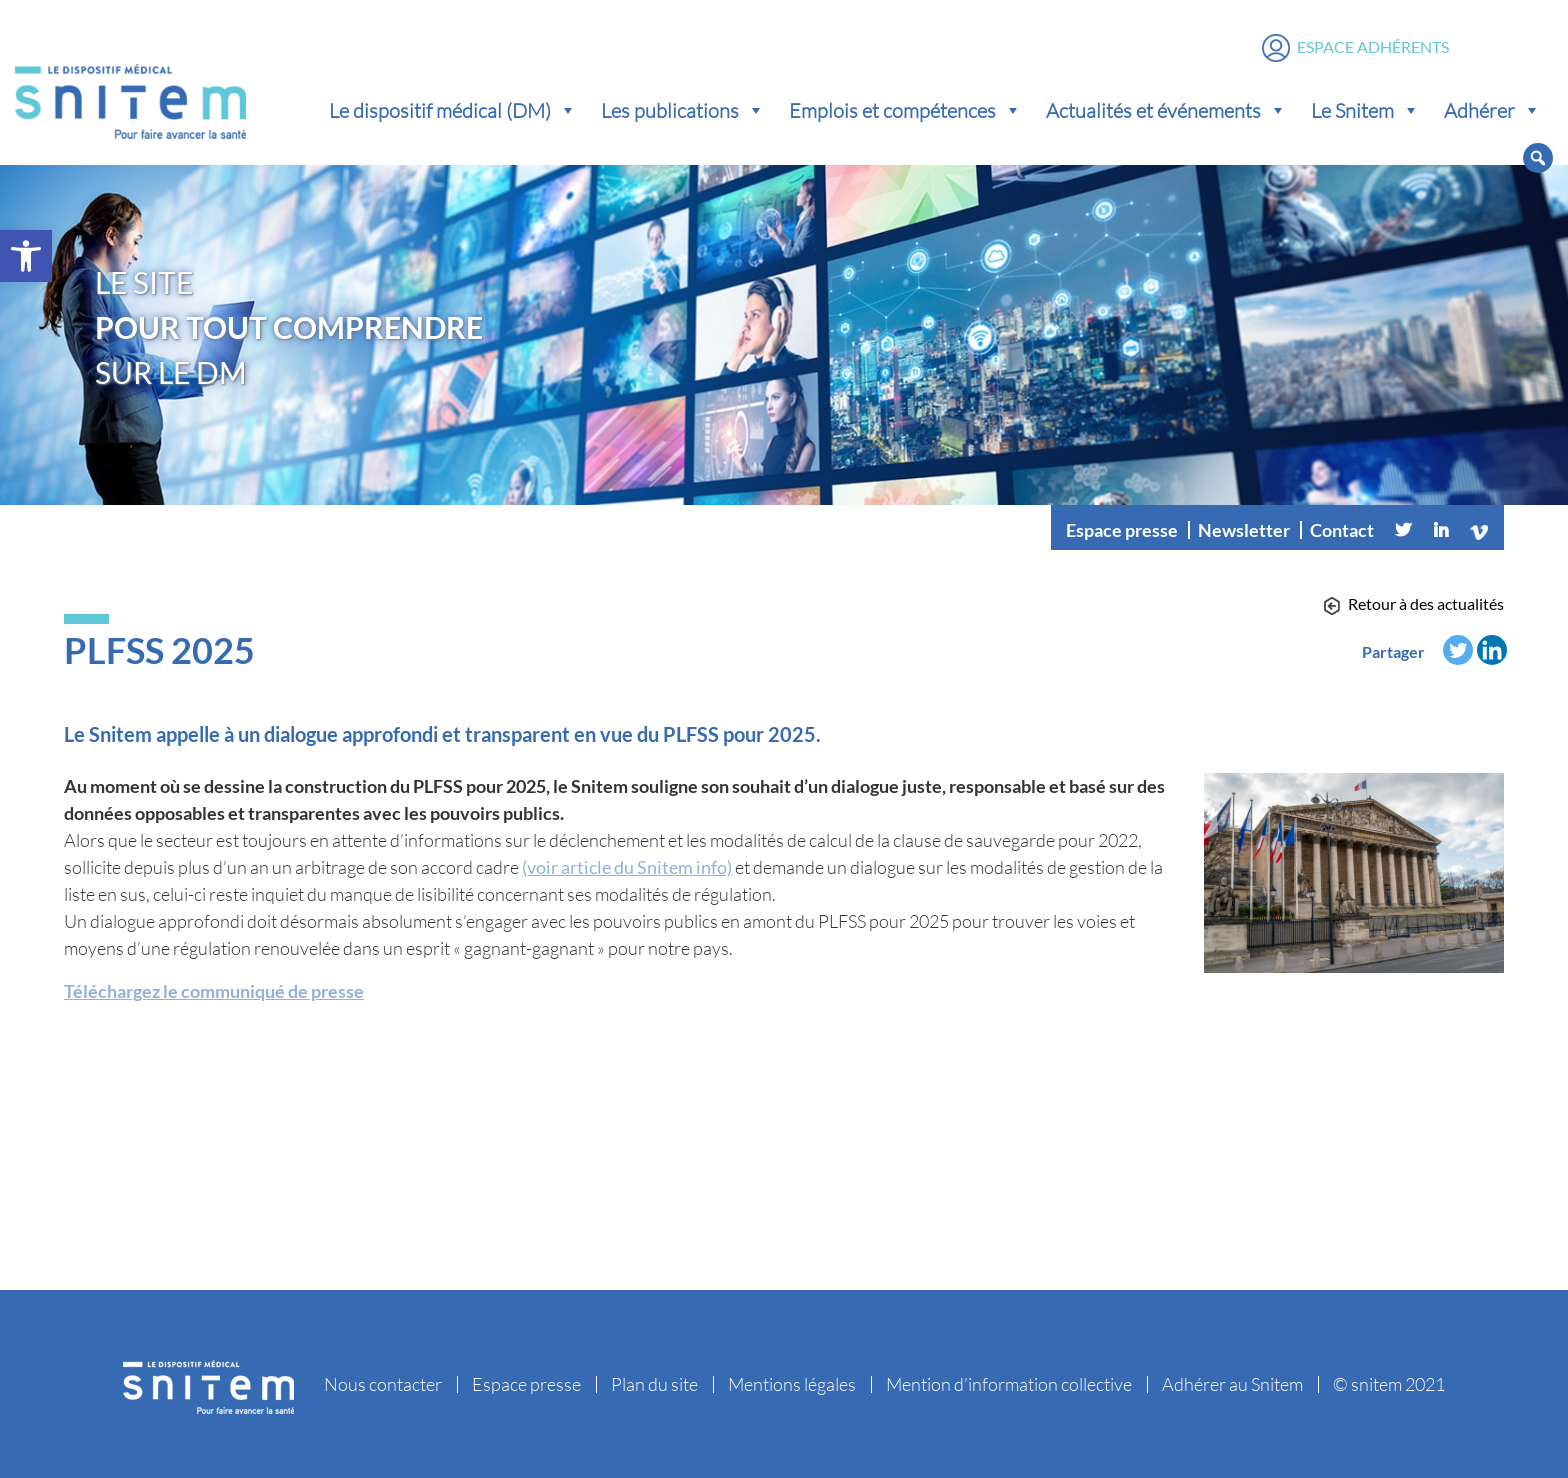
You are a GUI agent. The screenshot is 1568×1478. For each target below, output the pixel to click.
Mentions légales (792, 1384)
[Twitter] (1403, 530)
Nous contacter (383, 1384)
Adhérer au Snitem (1232, 1384)
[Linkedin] (1441, 530)
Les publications (683, 110)
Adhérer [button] (1492, 110)
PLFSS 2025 (159, 650)
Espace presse (1122, 530)
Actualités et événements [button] (1166, 110)
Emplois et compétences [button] (905, 110)
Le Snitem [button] (1365, 110)
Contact (1342, 530)
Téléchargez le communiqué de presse (214, 991)
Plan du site (654, 1384)
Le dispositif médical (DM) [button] (453, 110)
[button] (26, 256)
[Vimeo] (1479, 530)
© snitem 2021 (1389, 1384)
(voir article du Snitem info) (627, 867)
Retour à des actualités (1426, 603)
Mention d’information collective (1009, 1384)
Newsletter (1244, 530)
